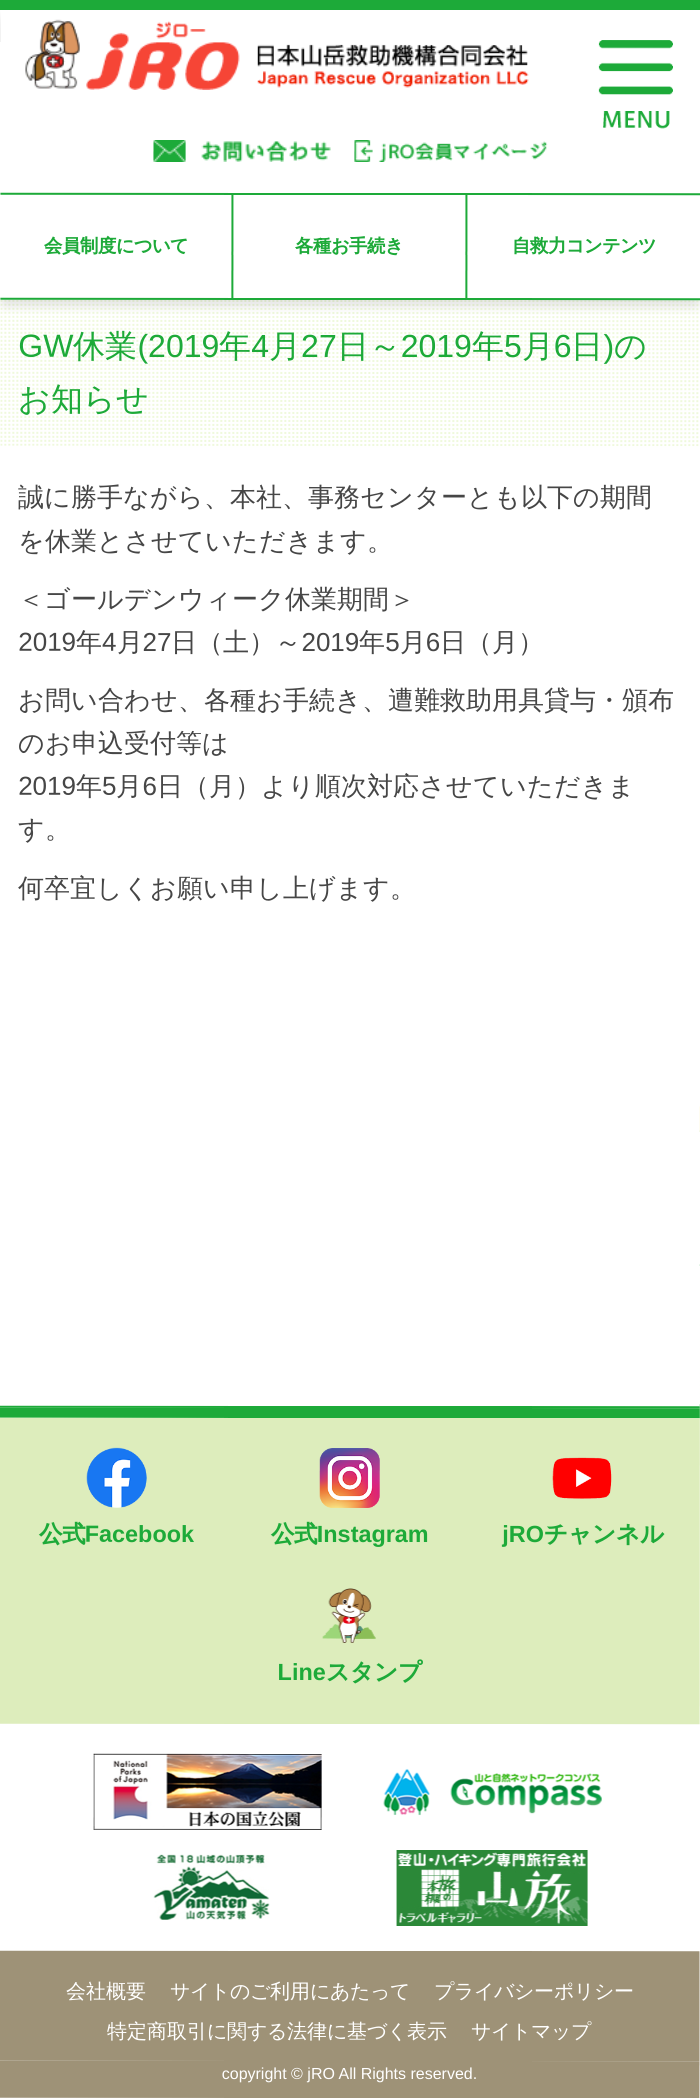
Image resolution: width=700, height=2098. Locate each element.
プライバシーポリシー (534, 1991)
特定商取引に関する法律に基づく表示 (277, 2031)
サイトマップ (531, 2031)
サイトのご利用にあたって (290, 1991)
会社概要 (106, 1991)
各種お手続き (349, 246)
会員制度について (116, 246)
